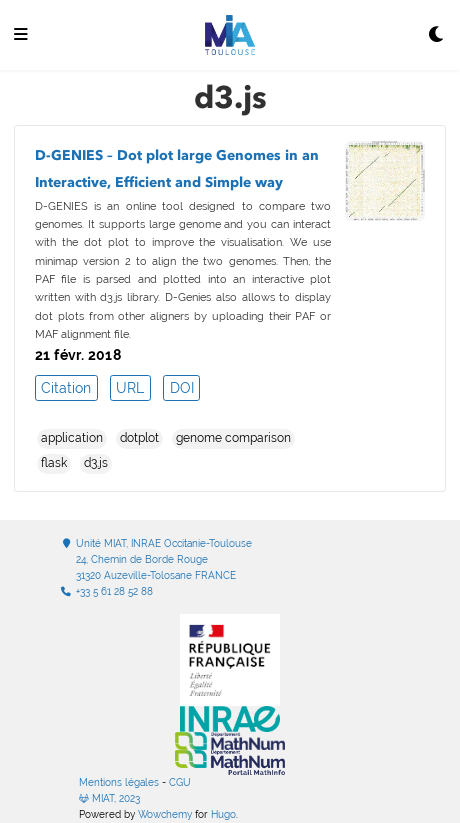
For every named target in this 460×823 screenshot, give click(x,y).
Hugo (223, 814)
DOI (182, 388)
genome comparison (233, 438)
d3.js (96, 463)
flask (54, 463)
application (72, 438)
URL (130, 388)
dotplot (139, 438)
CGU (180, 782)
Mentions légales (119, 782)
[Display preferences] (437, 35)
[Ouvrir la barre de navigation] (21, 35)
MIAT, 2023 (109, 798)
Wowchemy (165, 814)
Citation (66, 388)
